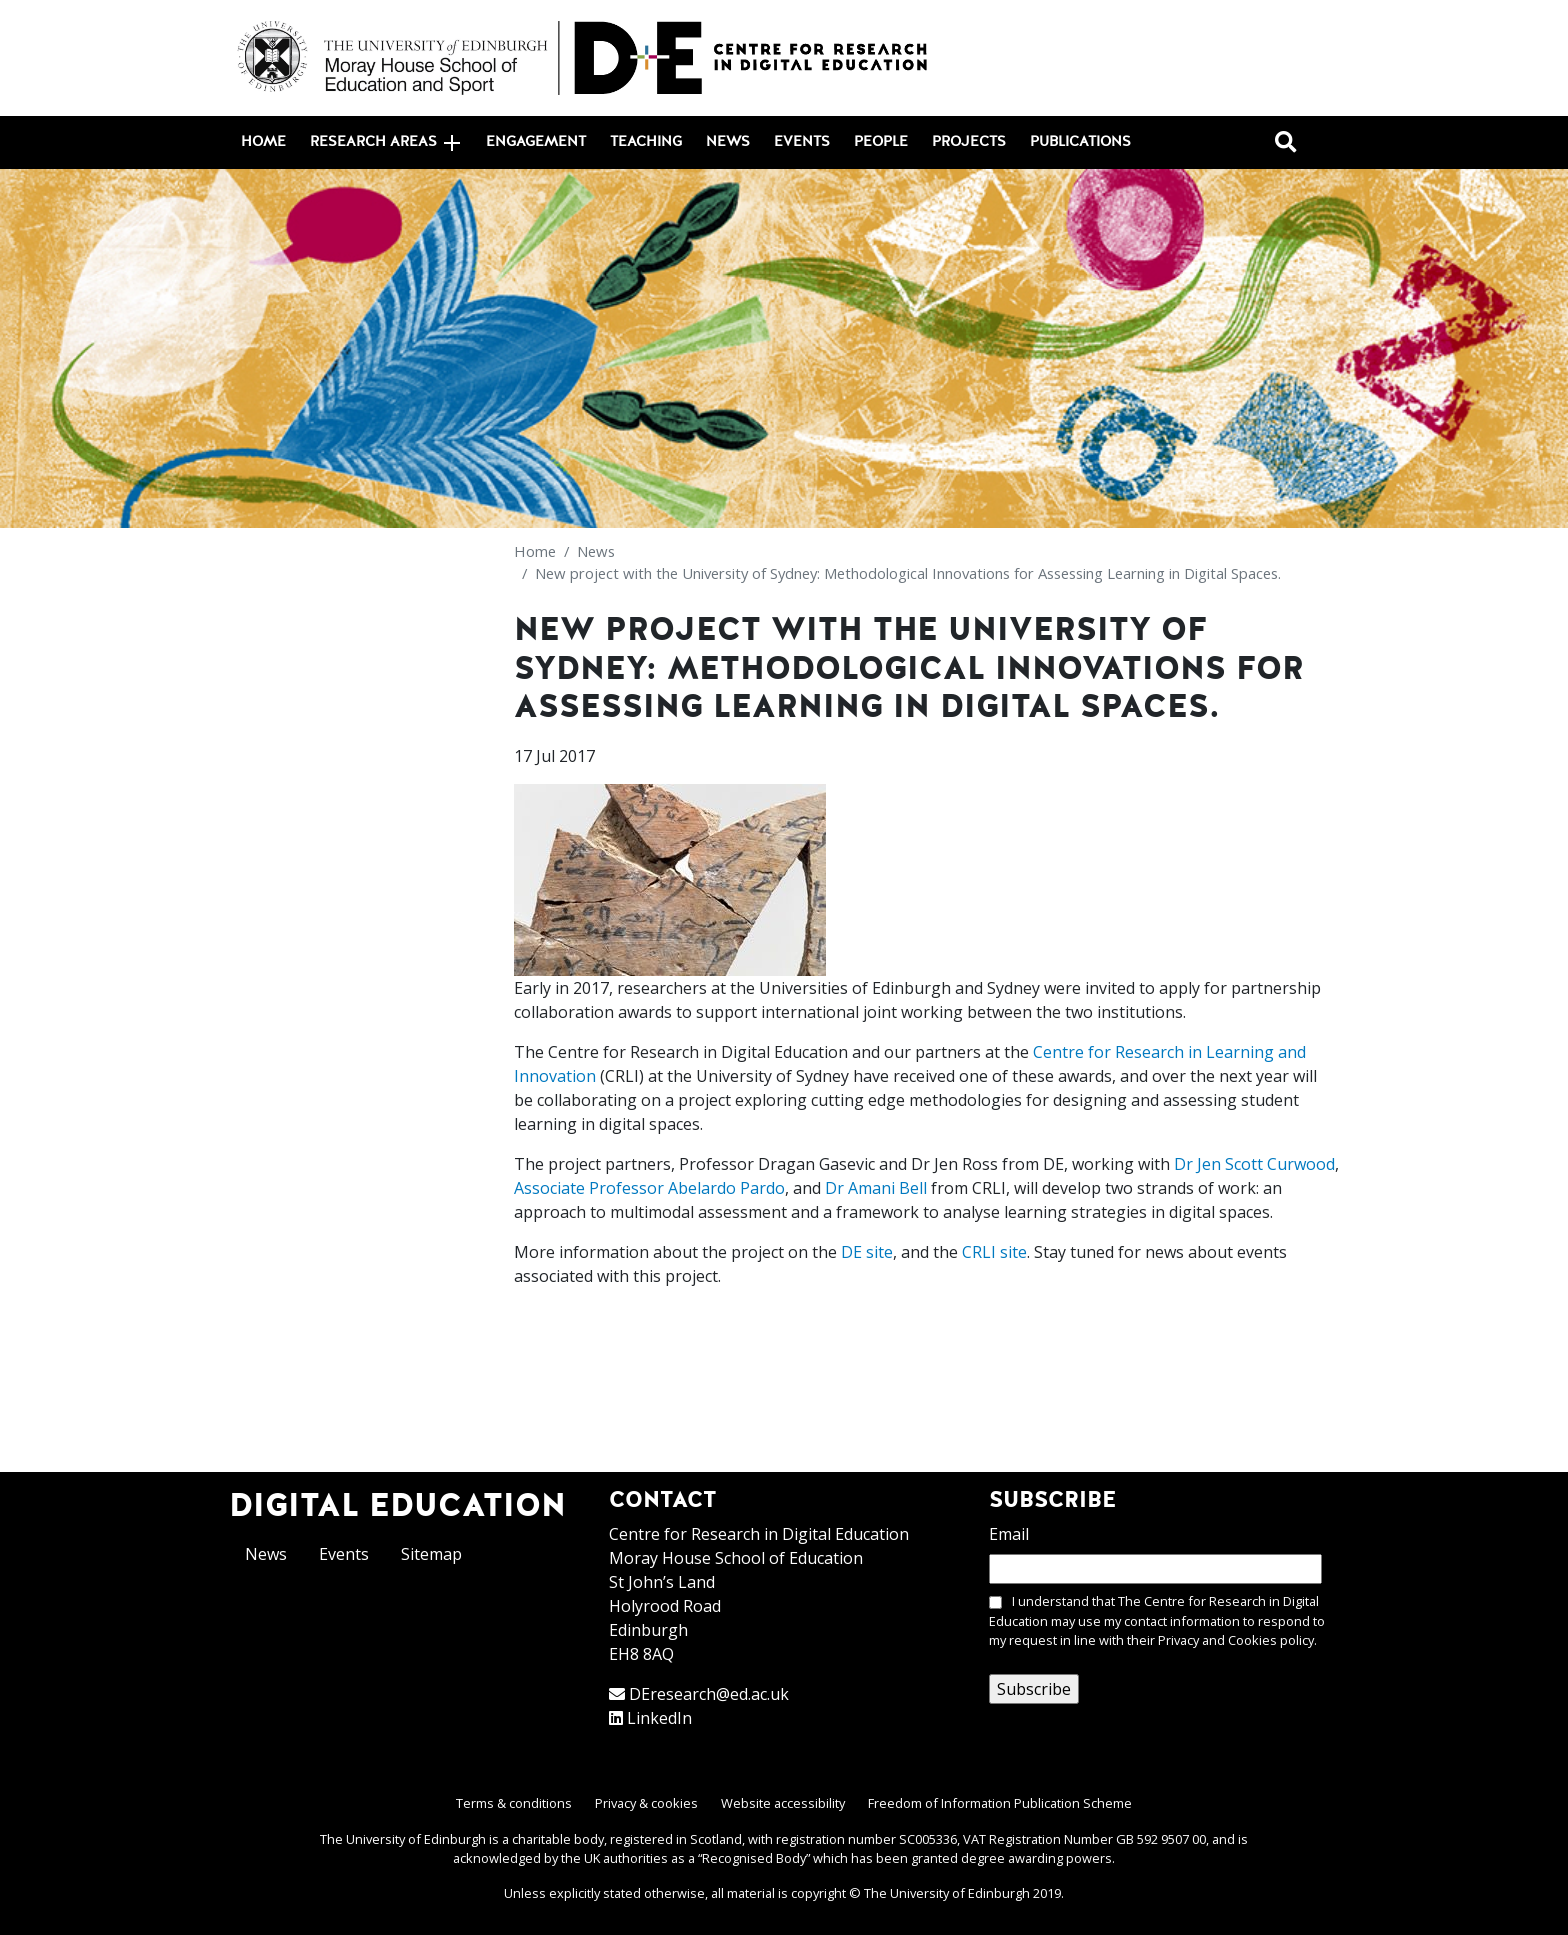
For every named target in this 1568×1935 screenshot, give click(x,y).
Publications (1080, 142)
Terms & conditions (514, 1803)
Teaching (646, 142)
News (728, 142)
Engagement (536, 142)
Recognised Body (754, 1858)
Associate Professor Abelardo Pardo (649, 1188)
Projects (969, 142)
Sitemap (431, 1554)
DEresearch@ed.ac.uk (709, 1694)
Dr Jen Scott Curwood (1254, 1164)
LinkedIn (659, 1718)
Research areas (385, 143)
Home (263, 142)
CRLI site (994, 1252)
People (881, 142)
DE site (867, 1252)
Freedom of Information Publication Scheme (1000, 1803)
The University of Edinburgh (947, 1893)
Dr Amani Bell (876, 1188)
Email (1009, 1534)
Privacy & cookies (646, 1803)
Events (802, 142)
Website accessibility (783, 1803)
